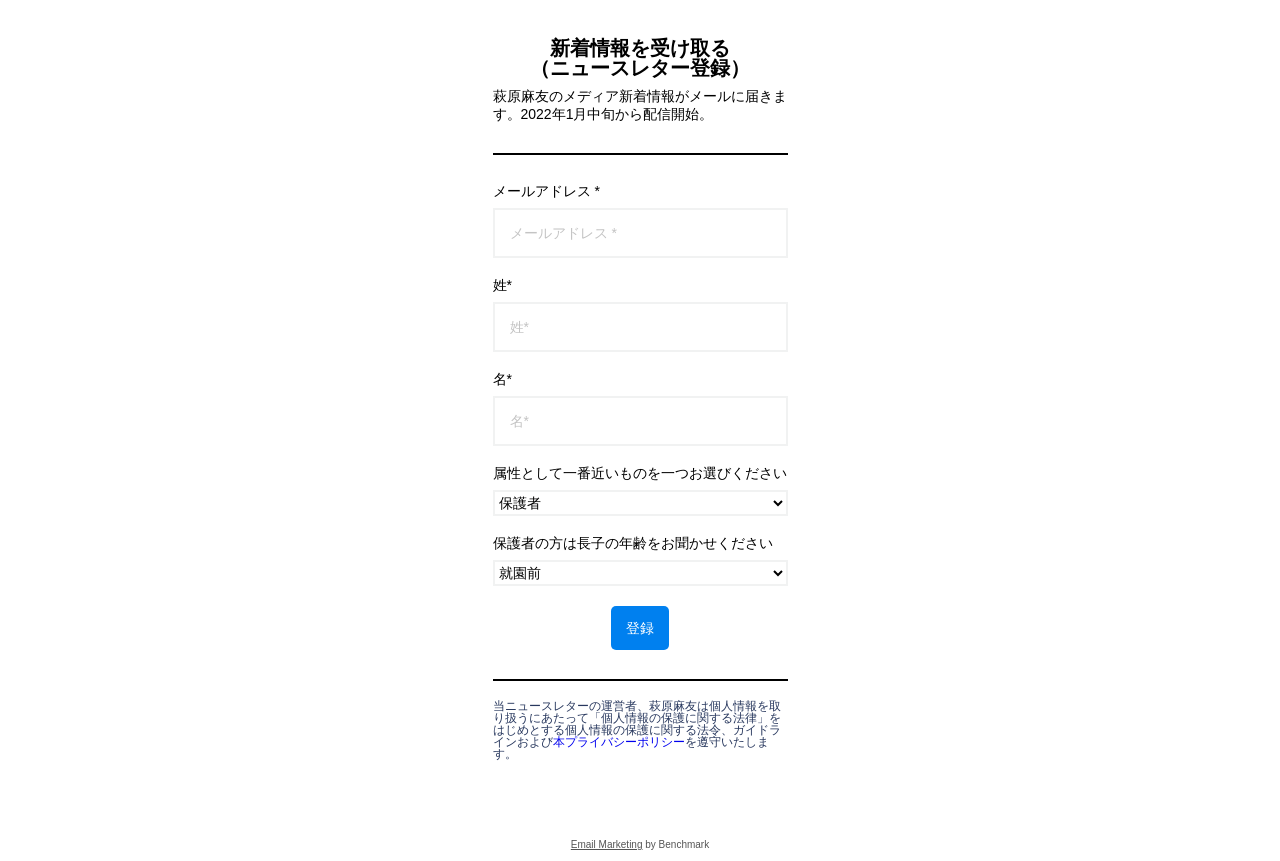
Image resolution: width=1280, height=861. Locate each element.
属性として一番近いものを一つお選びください (640, 473)
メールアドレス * (546, 191)
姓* (502, 285)
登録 (640, 628)
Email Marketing (607, 844)
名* (502, 379)
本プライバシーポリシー (619, 742)
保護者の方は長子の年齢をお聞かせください (633, 543)
